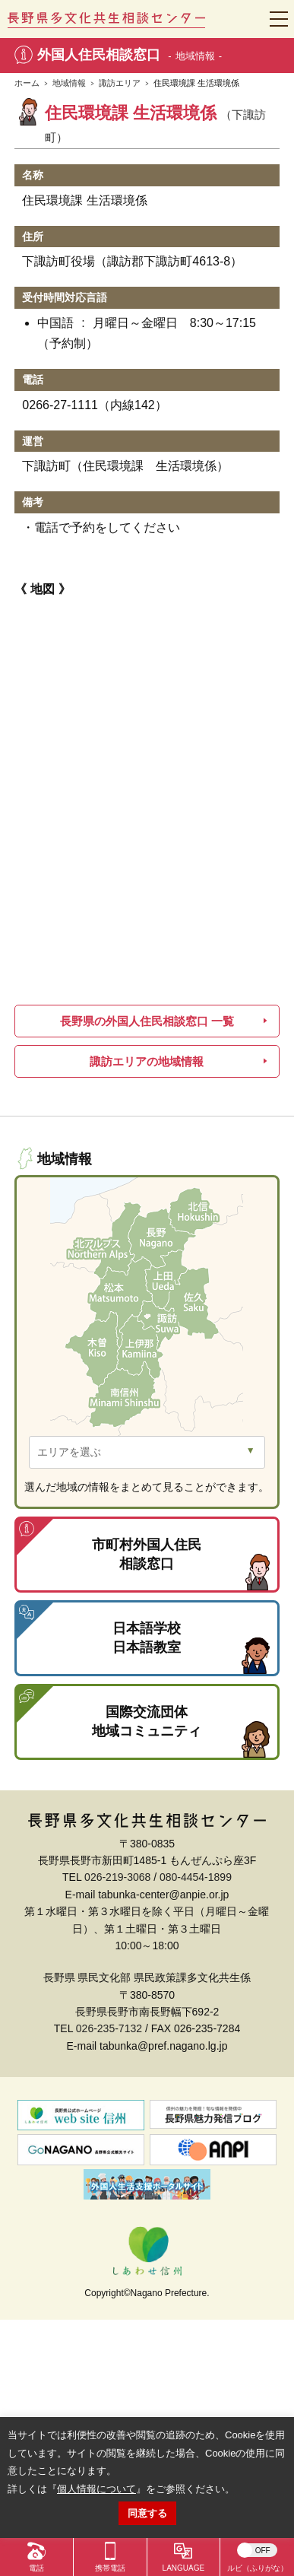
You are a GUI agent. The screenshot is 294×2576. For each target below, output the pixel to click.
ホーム (27, 82)
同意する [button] (147, 2513)
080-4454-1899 (196, 1877)
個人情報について (96, 2489)
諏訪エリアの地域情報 (147, 1061)
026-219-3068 (117, 1877)
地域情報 (69, 82)
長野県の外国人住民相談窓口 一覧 (147, 1021)
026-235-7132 (109, 2028)
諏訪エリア (120, 82)
